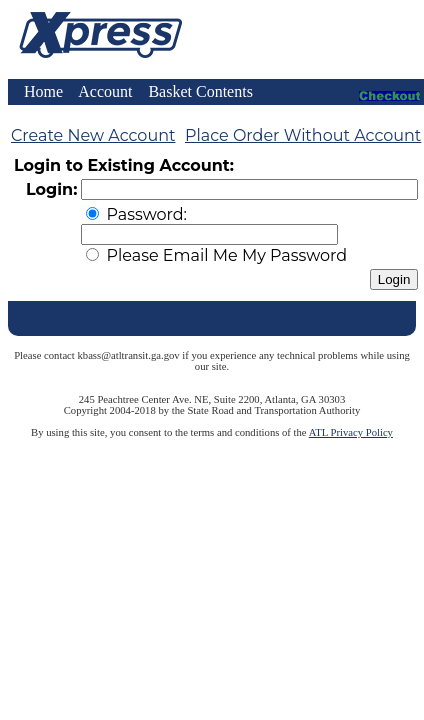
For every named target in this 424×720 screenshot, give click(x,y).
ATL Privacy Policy (351, 432)
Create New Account (93, 135)
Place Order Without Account (303, 135)
